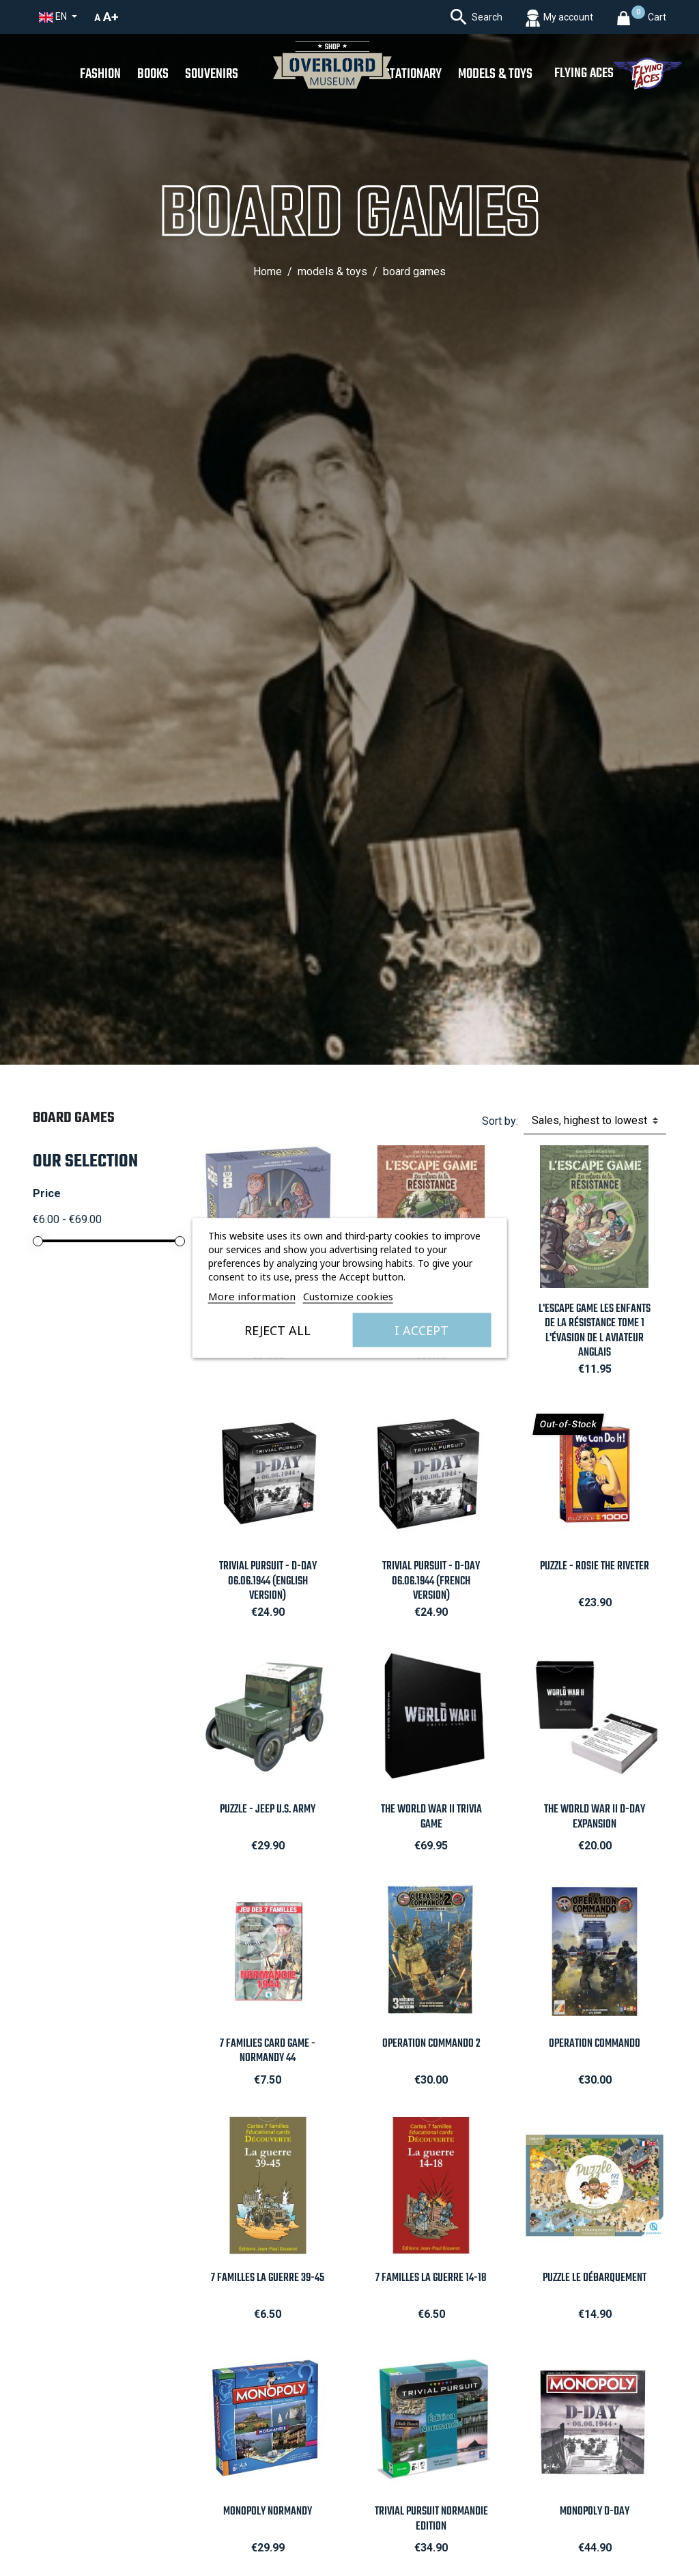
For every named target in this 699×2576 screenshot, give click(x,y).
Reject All (277, 1330)
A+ (111, 17)
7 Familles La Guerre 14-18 (431, 2277)
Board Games (74, 1118)
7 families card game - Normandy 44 (267, 2051)
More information (252, 1296)
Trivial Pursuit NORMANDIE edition (431, 2518)
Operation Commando (594, 2043)
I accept (421, 1330)
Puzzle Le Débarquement (594, 2277)
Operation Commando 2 (431, 2043)
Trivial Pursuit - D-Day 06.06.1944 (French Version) (431, 1581)
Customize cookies (348, 1296)
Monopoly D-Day (594, 2511)
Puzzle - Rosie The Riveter (594, 1566)
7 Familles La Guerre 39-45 (267, 2277)
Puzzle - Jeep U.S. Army (267, 1809)
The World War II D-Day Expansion (594, 1816)
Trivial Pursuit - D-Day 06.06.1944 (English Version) (268, 1581)
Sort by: (500, 1121)
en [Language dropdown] (54, 17)
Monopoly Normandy (267, 2511)
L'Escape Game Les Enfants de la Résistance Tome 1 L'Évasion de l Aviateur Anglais (595, 1330)
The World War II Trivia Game (431, 1816)
